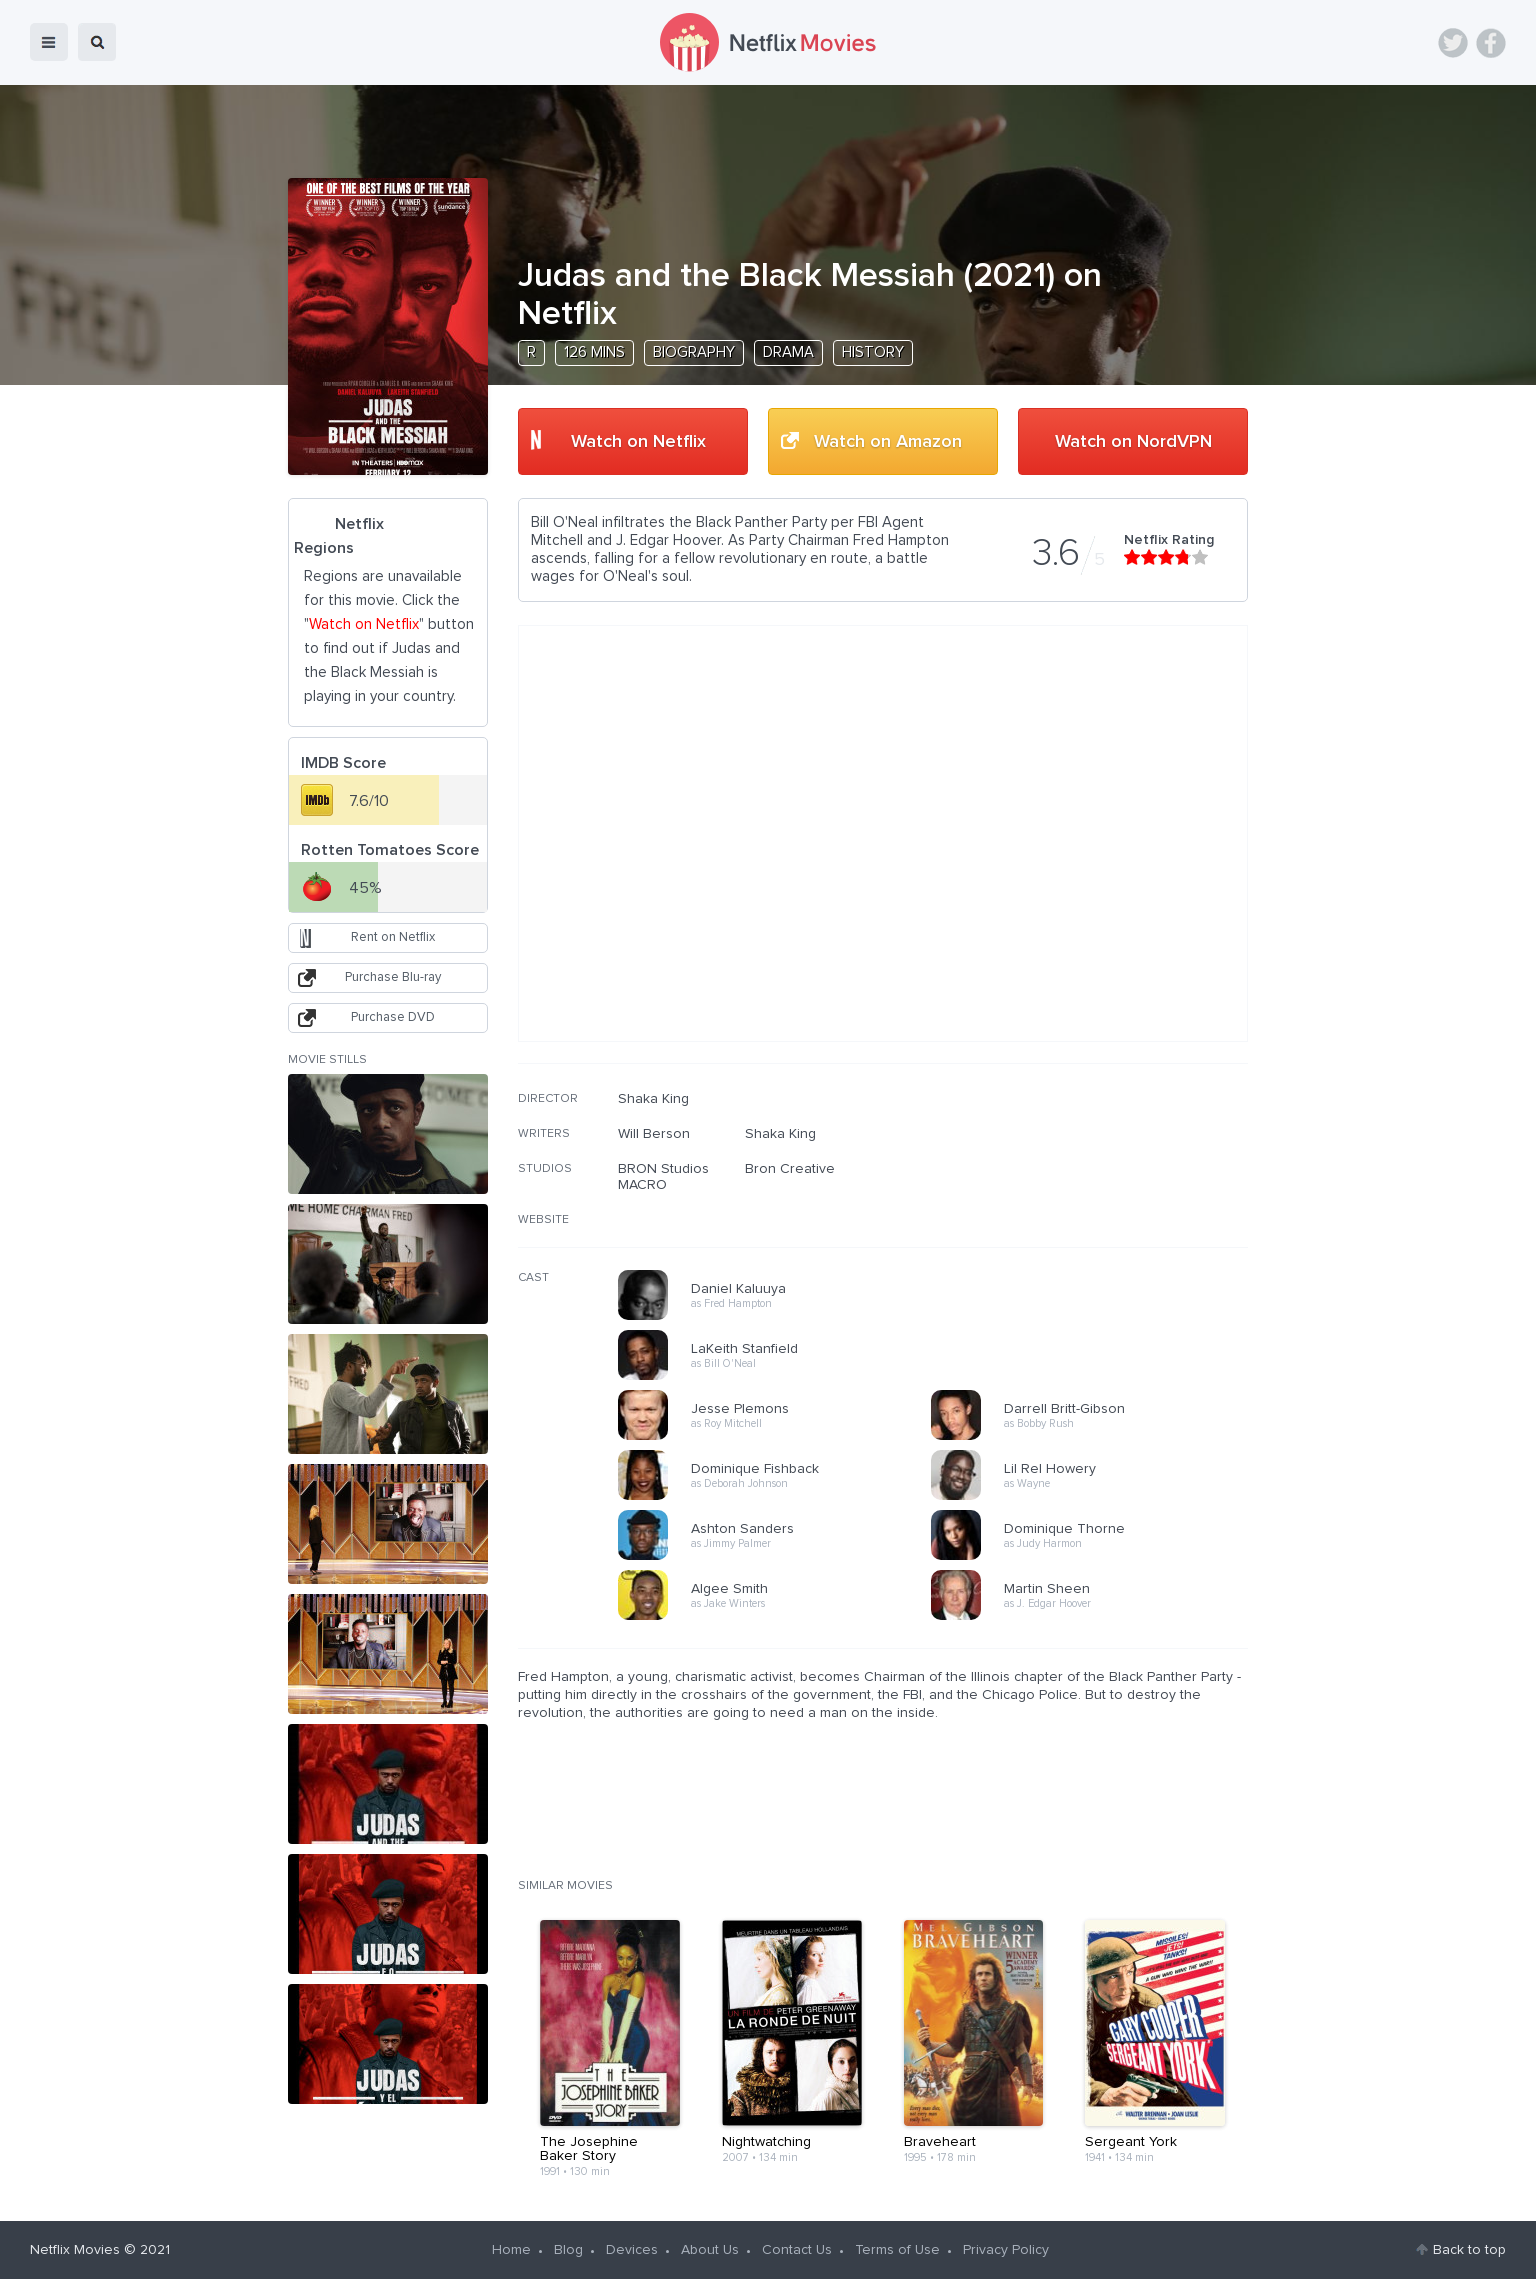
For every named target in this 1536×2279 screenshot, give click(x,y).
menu (49, 42)
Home (511, 2250)
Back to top (1469, 2250)
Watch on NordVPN (1133, 442)
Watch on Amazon (888, 442)
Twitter (1453, 43)
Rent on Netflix (393, 937)
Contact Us (797, 2250)
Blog (568, 2250)
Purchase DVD (393, 1017)
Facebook (1491, 43)
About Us (710, 2250)
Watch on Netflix (638, 442)
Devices (632, 2250)
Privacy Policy (1006, 2250)
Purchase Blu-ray (393, 977)
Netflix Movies (75, 2250)
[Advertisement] (1098, 1219)
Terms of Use (897, 2250)
